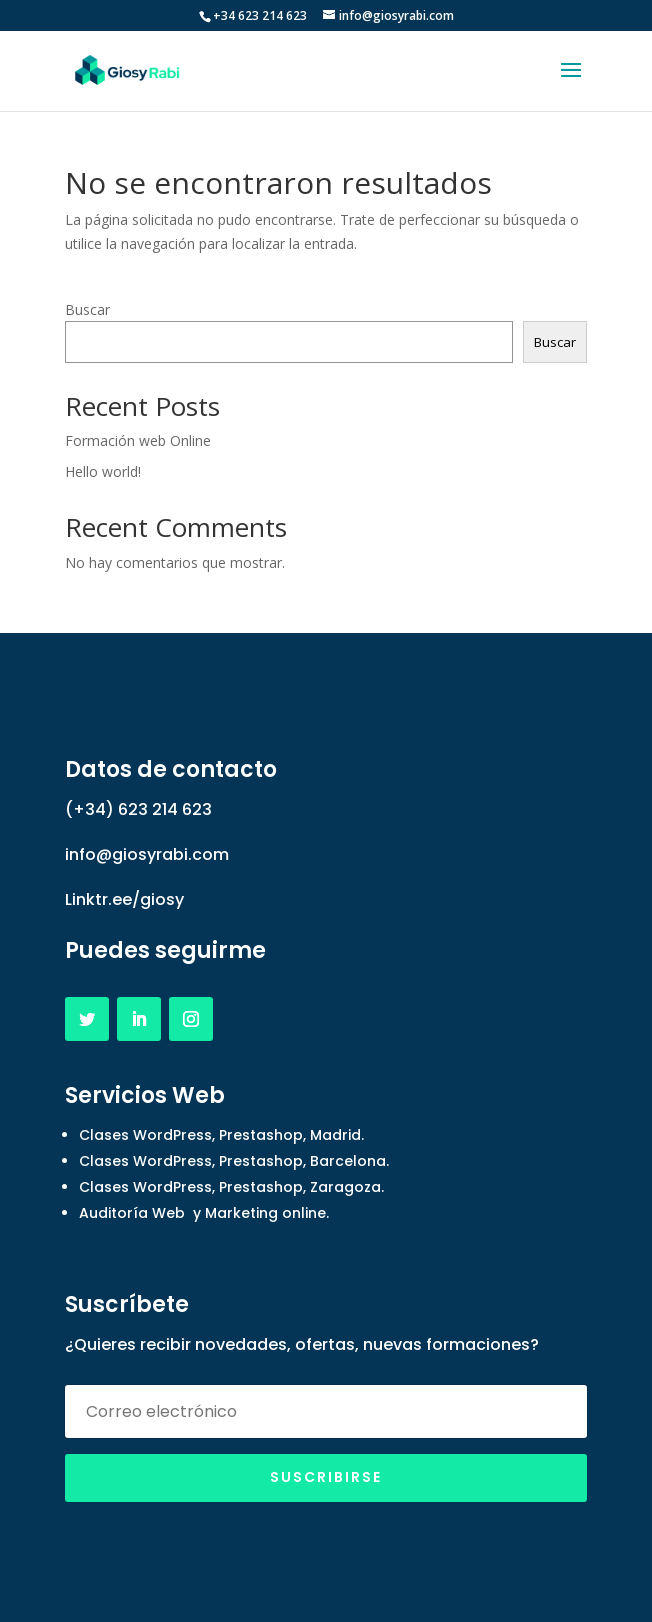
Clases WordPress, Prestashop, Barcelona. (234, 1161)
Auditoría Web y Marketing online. (204, 1213)
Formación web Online (138, 440)
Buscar (87, 309)
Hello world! (103, 471)
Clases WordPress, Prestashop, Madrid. (221, 1135)
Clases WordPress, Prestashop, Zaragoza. (231, 1187)
